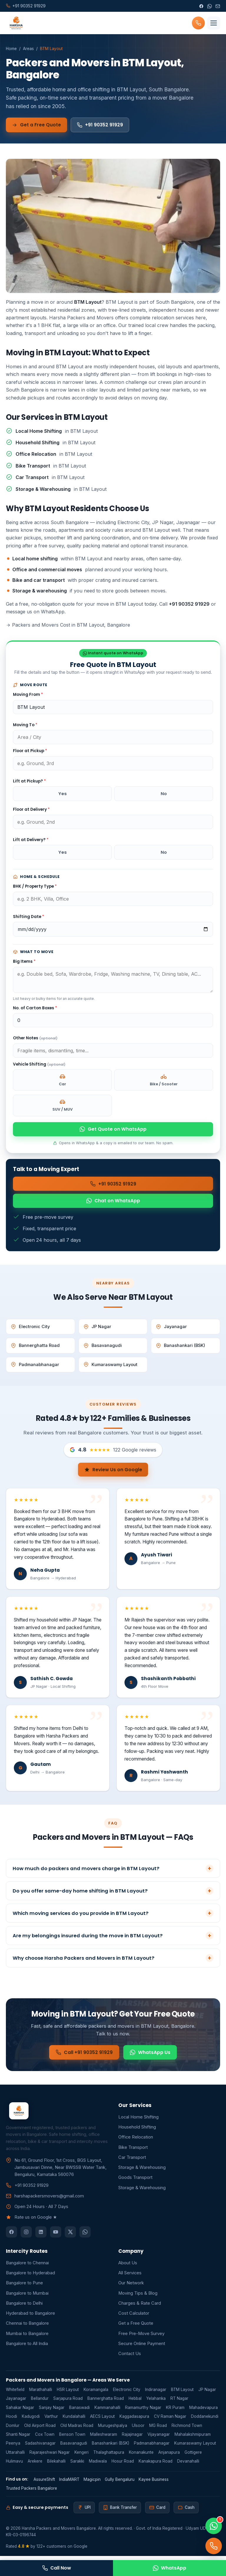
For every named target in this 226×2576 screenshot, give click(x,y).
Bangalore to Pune (24, 2287)
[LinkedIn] (40, 2236)
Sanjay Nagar (51, 2411)
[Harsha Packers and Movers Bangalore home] (14, 23)
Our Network (131, 2287)
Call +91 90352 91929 (79, 2062)
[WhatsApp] (209, 6)
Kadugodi (31, 2420)
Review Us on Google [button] (113, 1472)
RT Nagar (179, 2402)
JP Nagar (97, 1329)
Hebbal (135, 2402)
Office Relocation (135, 2141)
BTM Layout (182, 2393)
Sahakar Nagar (20, 2411)
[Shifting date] (113, 929)
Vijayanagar (158, 2438)
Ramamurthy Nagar (143, 2411)
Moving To (25, 725)
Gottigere (193, 2456)
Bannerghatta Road (35, 1348)
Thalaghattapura (108, 2456)
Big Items (24, 962)
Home (11, 48)
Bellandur (40, 2402)
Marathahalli (40, 2393)
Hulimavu (14, 2465)
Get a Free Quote (38, 125)
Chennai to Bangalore (27, 2327)
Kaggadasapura (134, 2420)
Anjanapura (169, 2456)
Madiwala (98, 2465)
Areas (28, 48)
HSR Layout (68, 2393)
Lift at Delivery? (31, 840)
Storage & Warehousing (142, 2171)
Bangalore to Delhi (24, 2307)
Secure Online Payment (141, 2347)
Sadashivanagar (40, 2447)
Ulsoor (138, 2429)
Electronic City (30, 1329)
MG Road (158, 2429)
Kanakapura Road (155, 2465)
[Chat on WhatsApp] (213, 2526)
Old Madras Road (76, 2429)
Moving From (28, 695)
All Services (130, 2277)
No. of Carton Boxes (35, 1008)
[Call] (213, 2546)
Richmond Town (187, 2429)
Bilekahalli (56, 2465)
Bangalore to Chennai (27, 2267)
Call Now (56, 2568)
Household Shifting (137, 2131)
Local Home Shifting (138, 2121)
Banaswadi (79, 2411)
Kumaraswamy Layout (110, 1367)
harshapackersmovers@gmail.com (49, 2200)
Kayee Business (154, 2483)
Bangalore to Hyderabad (30, 2277)
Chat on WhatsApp (113, 1203)
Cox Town (44, 2438)
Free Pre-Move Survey (141, 2337)
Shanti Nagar (18, 2438)
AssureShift (44, 2483)
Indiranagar (155, 2393)
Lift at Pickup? (29, 781)
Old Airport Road (40, 2429)
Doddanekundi (204, 2420)
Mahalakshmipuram (193, 2438)
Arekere (35, 2465)
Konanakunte (141, 2456)
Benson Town (72, 2438)
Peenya (13, 2447)
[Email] (217, 6)
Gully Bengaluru (119, 2483)
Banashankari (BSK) (180, 1348)
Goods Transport (135, 2181)
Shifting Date (28, 917)
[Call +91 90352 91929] (198, 22)
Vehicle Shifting (39, 1064)
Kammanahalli (107, 2411)
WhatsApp (169, 2568)
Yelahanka (156, 2402)
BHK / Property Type (35, 887)
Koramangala (96, 2393)
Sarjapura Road (68, 2402)
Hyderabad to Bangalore (30, 2317)
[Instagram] (26, 2236)
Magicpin (92, 2483)
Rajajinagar (132, 2438)
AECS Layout (102, 2420)
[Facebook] (201, 6)
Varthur (51, 2420)
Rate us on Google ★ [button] (35, 2221)
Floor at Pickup (30, 751)
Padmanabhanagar (35, 1367)
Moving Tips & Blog (137, 2297)
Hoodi (11, 2420)
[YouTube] (55, 2236)
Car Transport (132, 2161)
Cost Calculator (133, 2317)
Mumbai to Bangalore (27, 2337)
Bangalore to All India (27, 2347)
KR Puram (175, 2411)
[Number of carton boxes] (113, 1021)
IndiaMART (69, 2483)
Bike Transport (133, 2151)
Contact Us (129, 2358)
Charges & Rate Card (139, 2307)
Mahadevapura (203, 2411)
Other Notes (35, 1038)
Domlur (12, 2429)
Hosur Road (123, 2465)
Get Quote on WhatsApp (113, 1130)
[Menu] (213, 22)
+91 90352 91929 (105, 125)
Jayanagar (171, 1329)
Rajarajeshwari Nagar (49, 2456)
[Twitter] (70, 2236)
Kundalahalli (74, 2420)
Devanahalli (188, 2465)
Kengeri (81, 2456)
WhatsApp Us (155, 2062)
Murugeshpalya (112, 2429)
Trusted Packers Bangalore (31, 2492)
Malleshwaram (103, 2438)
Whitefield (15, 2393)
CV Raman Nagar (170, 2420)
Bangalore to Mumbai (27, 2297)
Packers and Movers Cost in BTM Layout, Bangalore (68, 625)
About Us (127, 2267)
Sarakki (77, 2465)
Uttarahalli (15, 2456)
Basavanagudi (103, 1348)
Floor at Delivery (31, 810)
